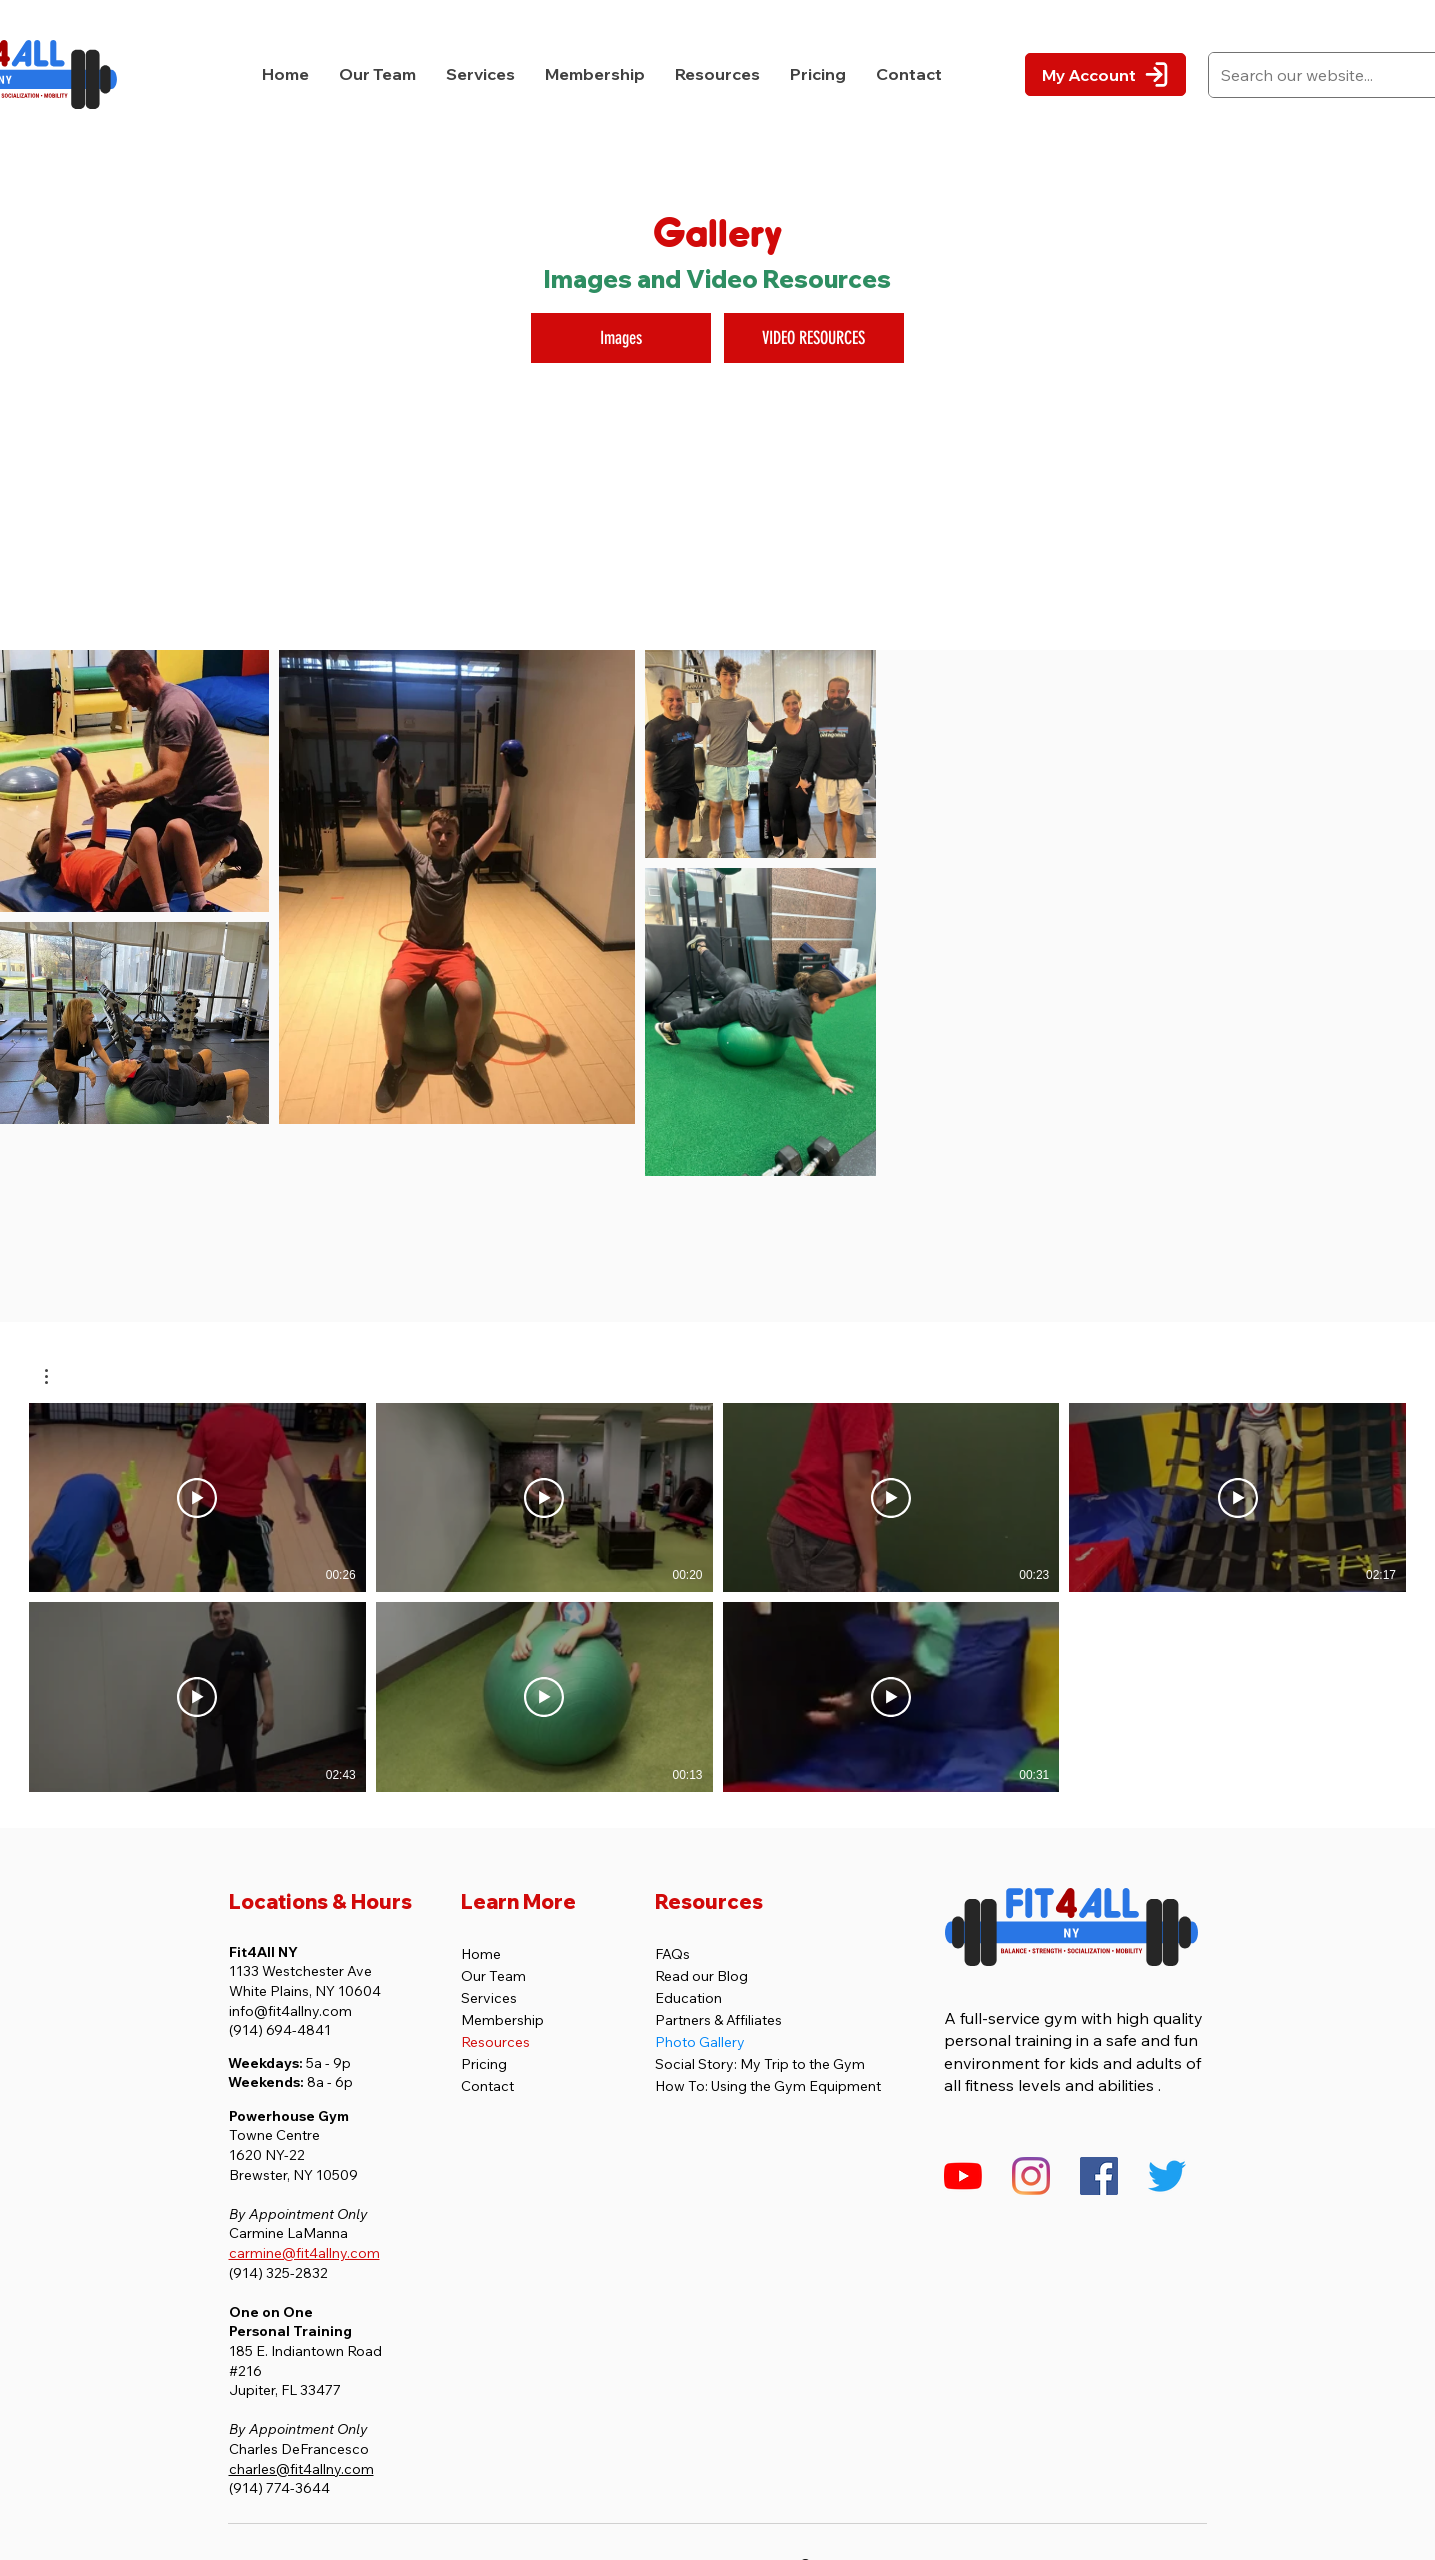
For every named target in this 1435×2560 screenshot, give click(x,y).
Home (481, 1954)
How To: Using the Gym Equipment (768, 2086)
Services (489, 1998)
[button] (480, 74)
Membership (502, 2020)
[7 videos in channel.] (717, 1597)
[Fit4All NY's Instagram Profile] (1031, 2176)
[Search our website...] (1323, 75)
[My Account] (1105, 74)
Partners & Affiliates (718, 2020)
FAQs (672, 1954)
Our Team (493, 1976)
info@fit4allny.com (290, 2011)
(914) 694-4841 (280, 2030)
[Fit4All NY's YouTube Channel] (963, 2176)
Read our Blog (701, 1976)
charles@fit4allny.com (301, 2469)
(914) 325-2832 (278, 2273)
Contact (487, 2086)
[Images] (621, 338)
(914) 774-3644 (279, 2488)
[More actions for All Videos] (56, 1376)
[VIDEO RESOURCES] (814, 338)
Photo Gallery (700, 2042)
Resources (495, 2042)
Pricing (484, 2064)
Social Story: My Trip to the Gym (760, 2064)
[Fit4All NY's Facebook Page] (1099, 2176)
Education (688, 1998)
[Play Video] (197, 1498)
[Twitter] (1167, 2176)
